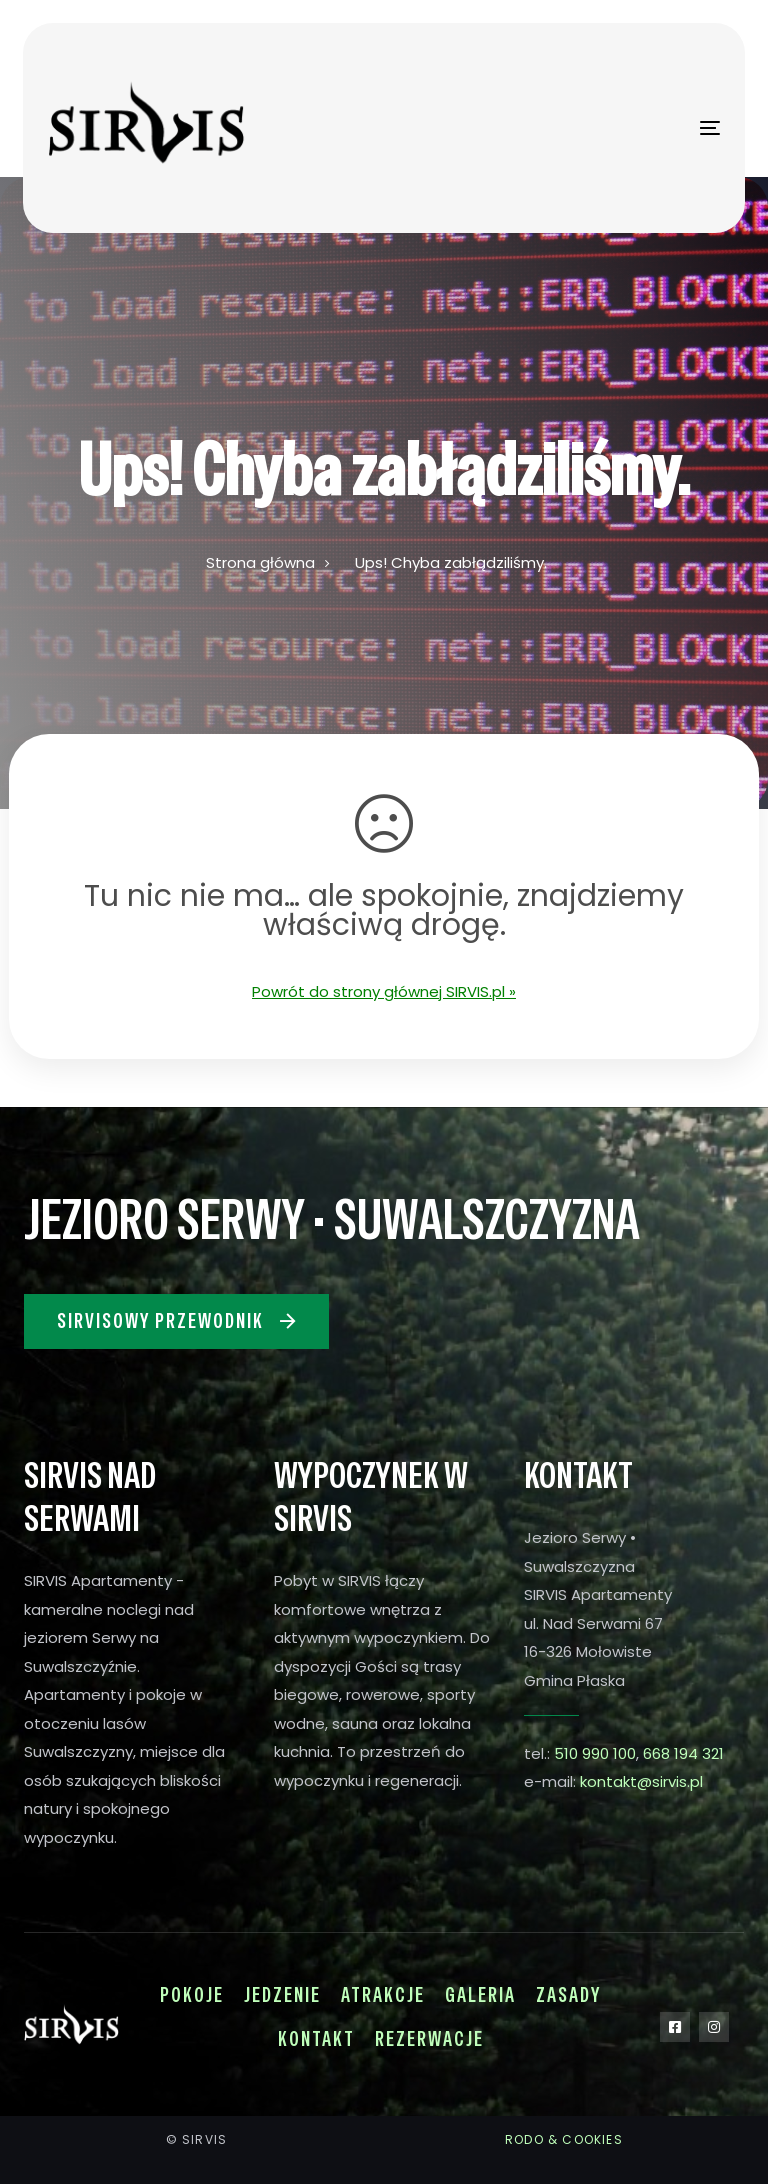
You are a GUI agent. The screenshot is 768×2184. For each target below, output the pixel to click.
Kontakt (316, 2039)
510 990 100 (595, 1753)
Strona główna (260, 562)
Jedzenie (282, 1995)
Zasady (568, 1995)
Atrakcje (383, 1995)
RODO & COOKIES (564, 2139)
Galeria (480, 1995)
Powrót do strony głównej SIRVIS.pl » (384, 991)
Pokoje (192, 1995)
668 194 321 (683, 1753)
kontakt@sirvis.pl (641, 1781)
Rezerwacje (429, 2039)
